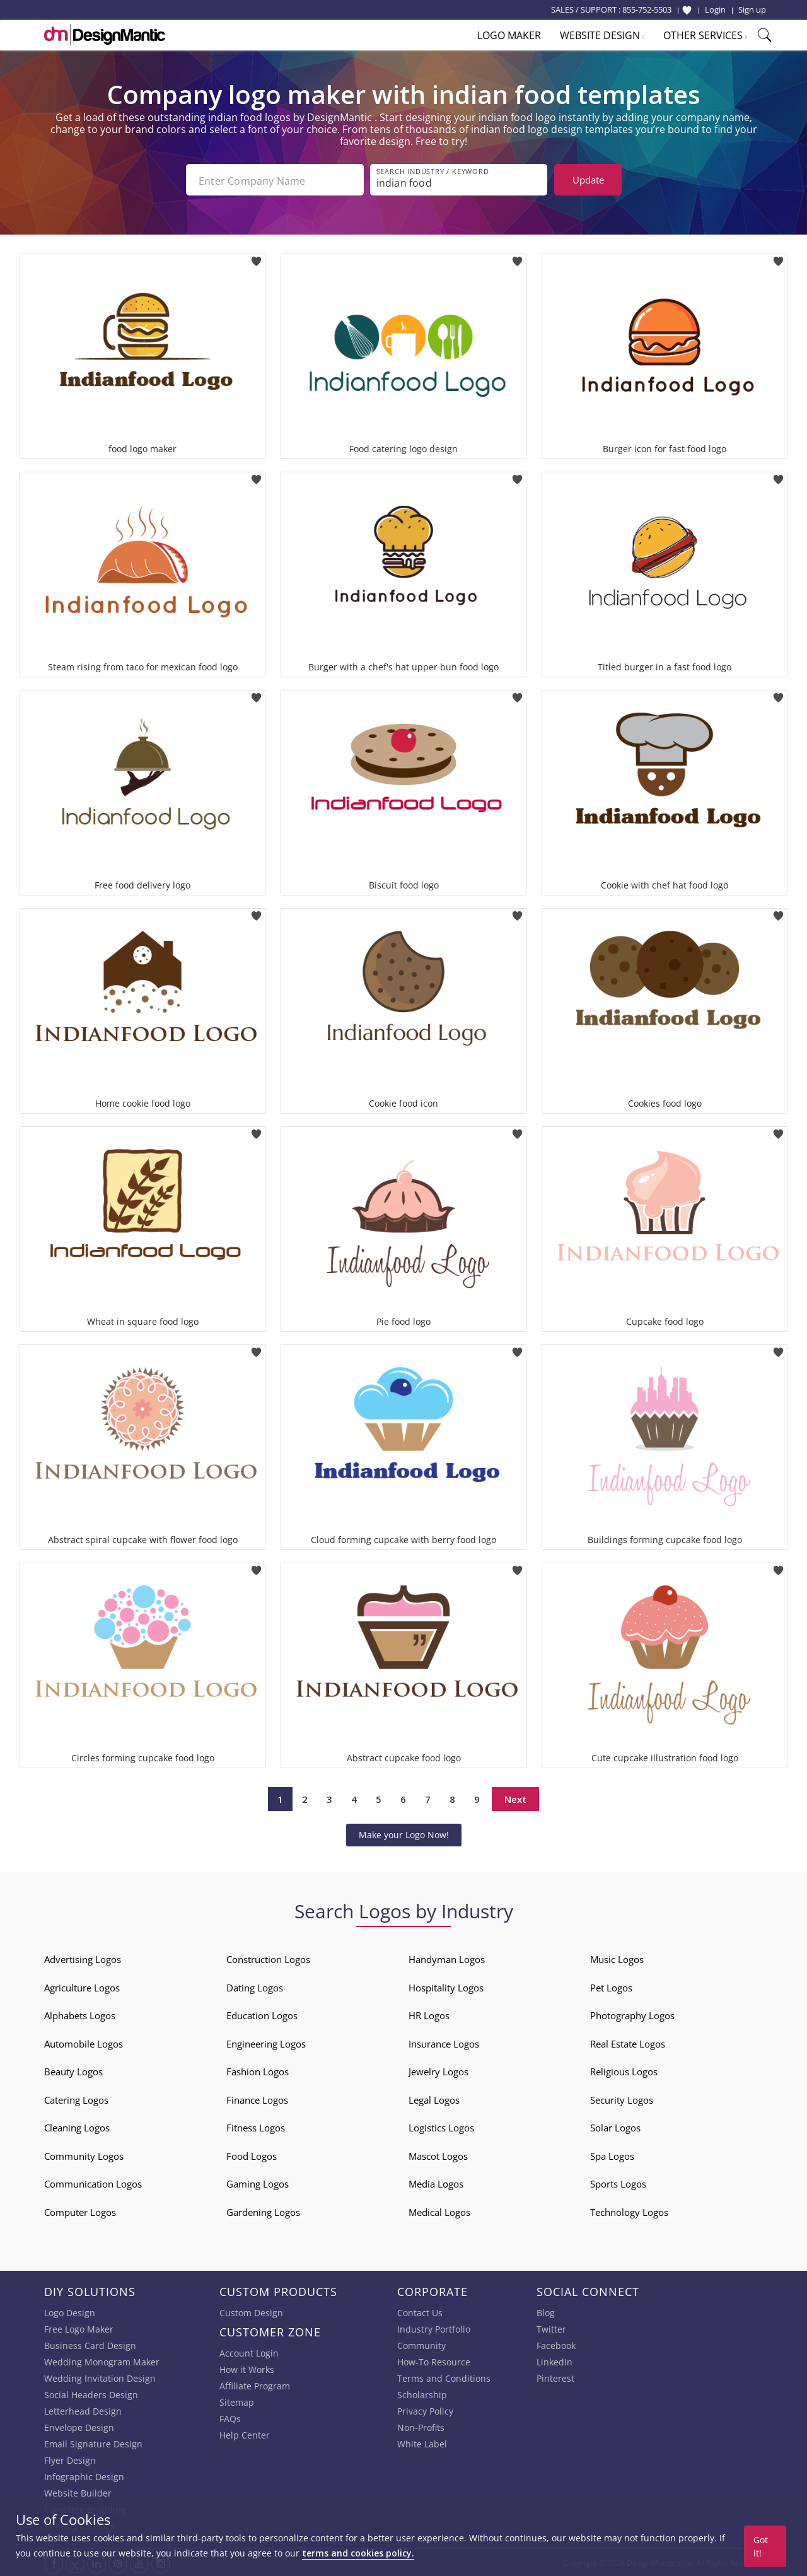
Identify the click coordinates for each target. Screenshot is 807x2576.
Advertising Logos (82, 1958)
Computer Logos (80, 2211)
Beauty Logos (73, 2070)
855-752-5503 (646, 9)
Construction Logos (268, 1958)
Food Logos (251, 2154)
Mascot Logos (438, 2154)
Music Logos (617, 1958)
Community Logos (84, 2154)
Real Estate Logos (627, 2042)
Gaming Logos (257, 2182)
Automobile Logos (83, 2042)
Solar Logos (615, 2126)
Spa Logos (612, 2154)
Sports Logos (618, 2182)
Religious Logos (624, 2070)
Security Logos (621, 2098)
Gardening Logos (263, 2211)
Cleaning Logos (77, 2126)
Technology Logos (629, 2211)
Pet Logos (611, 1986)
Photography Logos (632, 2014)
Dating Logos (254, 1986)
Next (515, 1798)
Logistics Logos (441, 2126)
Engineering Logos (266, 2042)
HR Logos (429, 2014)
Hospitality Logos (446, 1986)
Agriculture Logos (82, 1986)
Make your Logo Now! (404, 1833)
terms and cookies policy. (358, 2553)
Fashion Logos (257, 2070)
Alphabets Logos (79, 2014)
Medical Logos (439, 2211)
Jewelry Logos (438, 2070)
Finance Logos (257, 2098)
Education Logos (262, 2014)
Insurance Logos (444, 2042)
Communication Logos (93, 2182)
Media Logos (436, 2182)
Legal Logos (434, 2098)
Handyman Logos (447, 1958)
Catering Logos (76, 2098)
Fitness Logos (255, 2126)
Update (588, 179)
